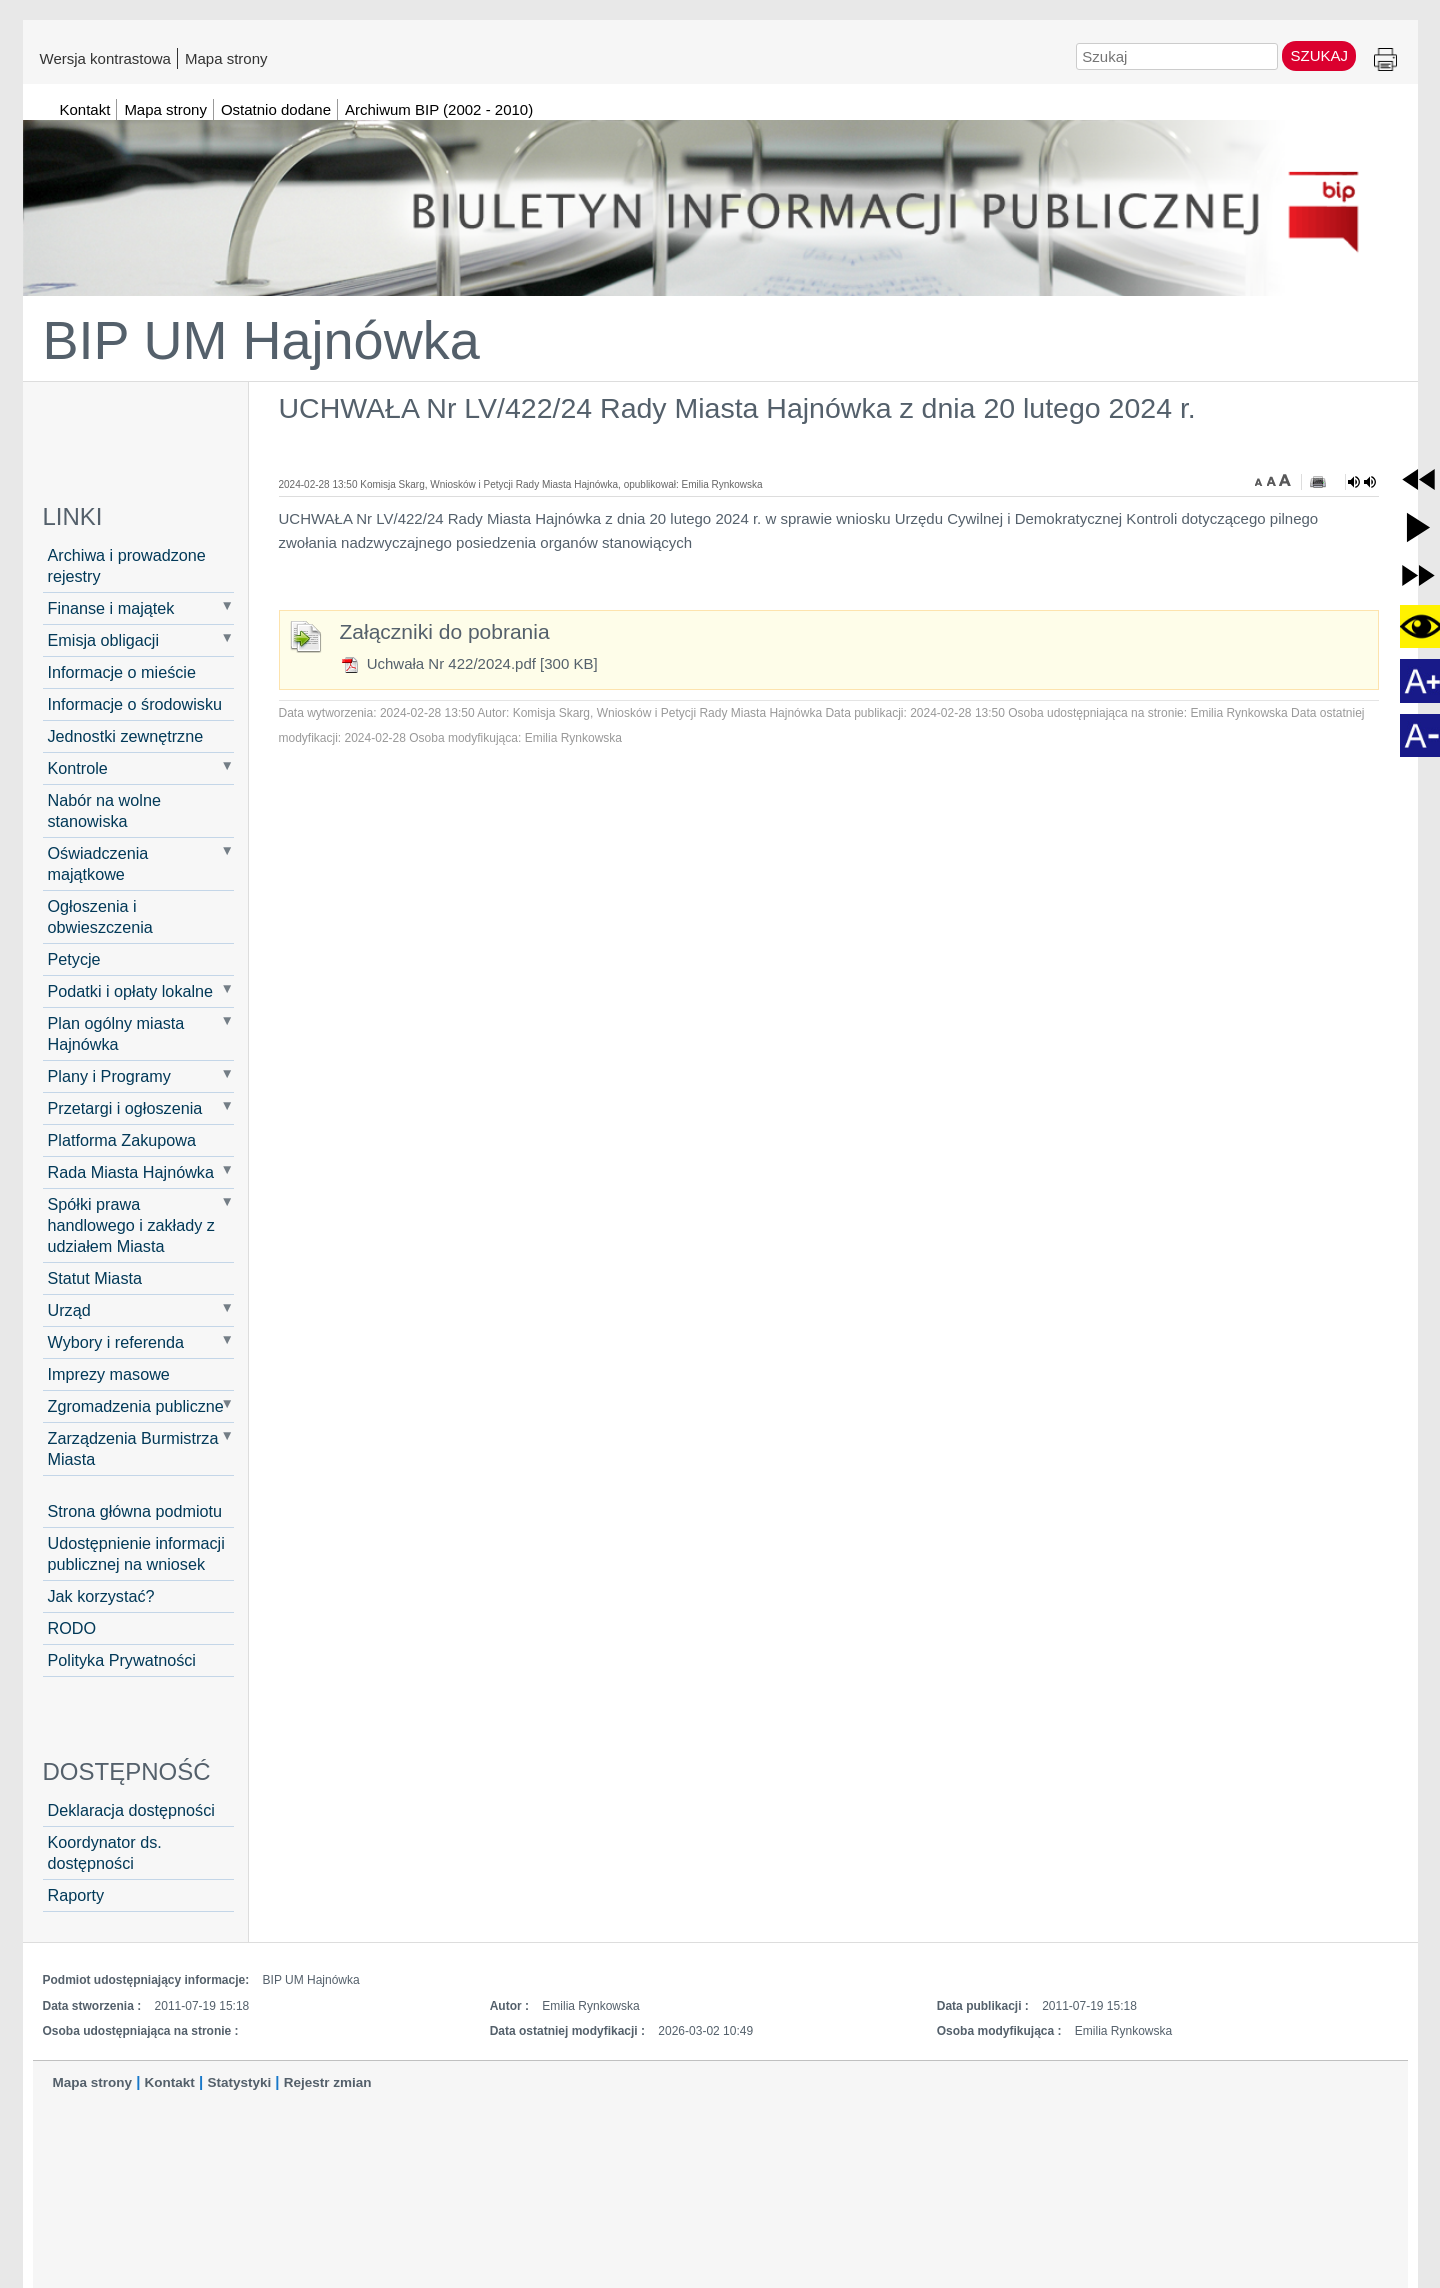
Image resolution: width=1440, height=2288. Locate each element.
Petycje (74, 959)
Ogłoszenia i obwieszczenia (100, 916)
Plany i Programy (109, 1076)
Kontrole (78, 768)
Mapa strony (226, 58)
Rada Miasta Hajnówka (131, 1172)
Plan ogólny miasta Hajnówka (116, 1033)
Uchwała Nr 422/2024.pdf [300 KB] (469, 663)
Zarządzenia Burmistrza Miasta (133, 1448)
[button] (1418, 479)
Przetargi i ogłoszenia (125, 1108)
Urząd (69, 1310)
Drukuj (1385, 60)
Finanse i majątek (111, 608)
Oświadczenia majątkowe (98, 863)
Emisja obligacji (104, 640)
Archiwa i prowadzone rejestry (127, 565)
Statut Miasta (95, 1278)
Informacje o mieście (122, 672)
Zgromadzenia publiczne (136, 1406)
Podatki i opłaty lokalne (131, 991)
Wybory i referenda (116, 1342)
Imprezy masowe (109, 1374)
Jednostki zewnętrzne (126, 736)
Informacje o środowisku (135, 704)
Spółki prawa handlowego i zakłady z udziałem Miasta (131, 1225)
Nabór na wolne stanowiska (104, 810)
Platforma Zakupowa (122, 1140)
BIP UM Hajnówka (261, 340)
